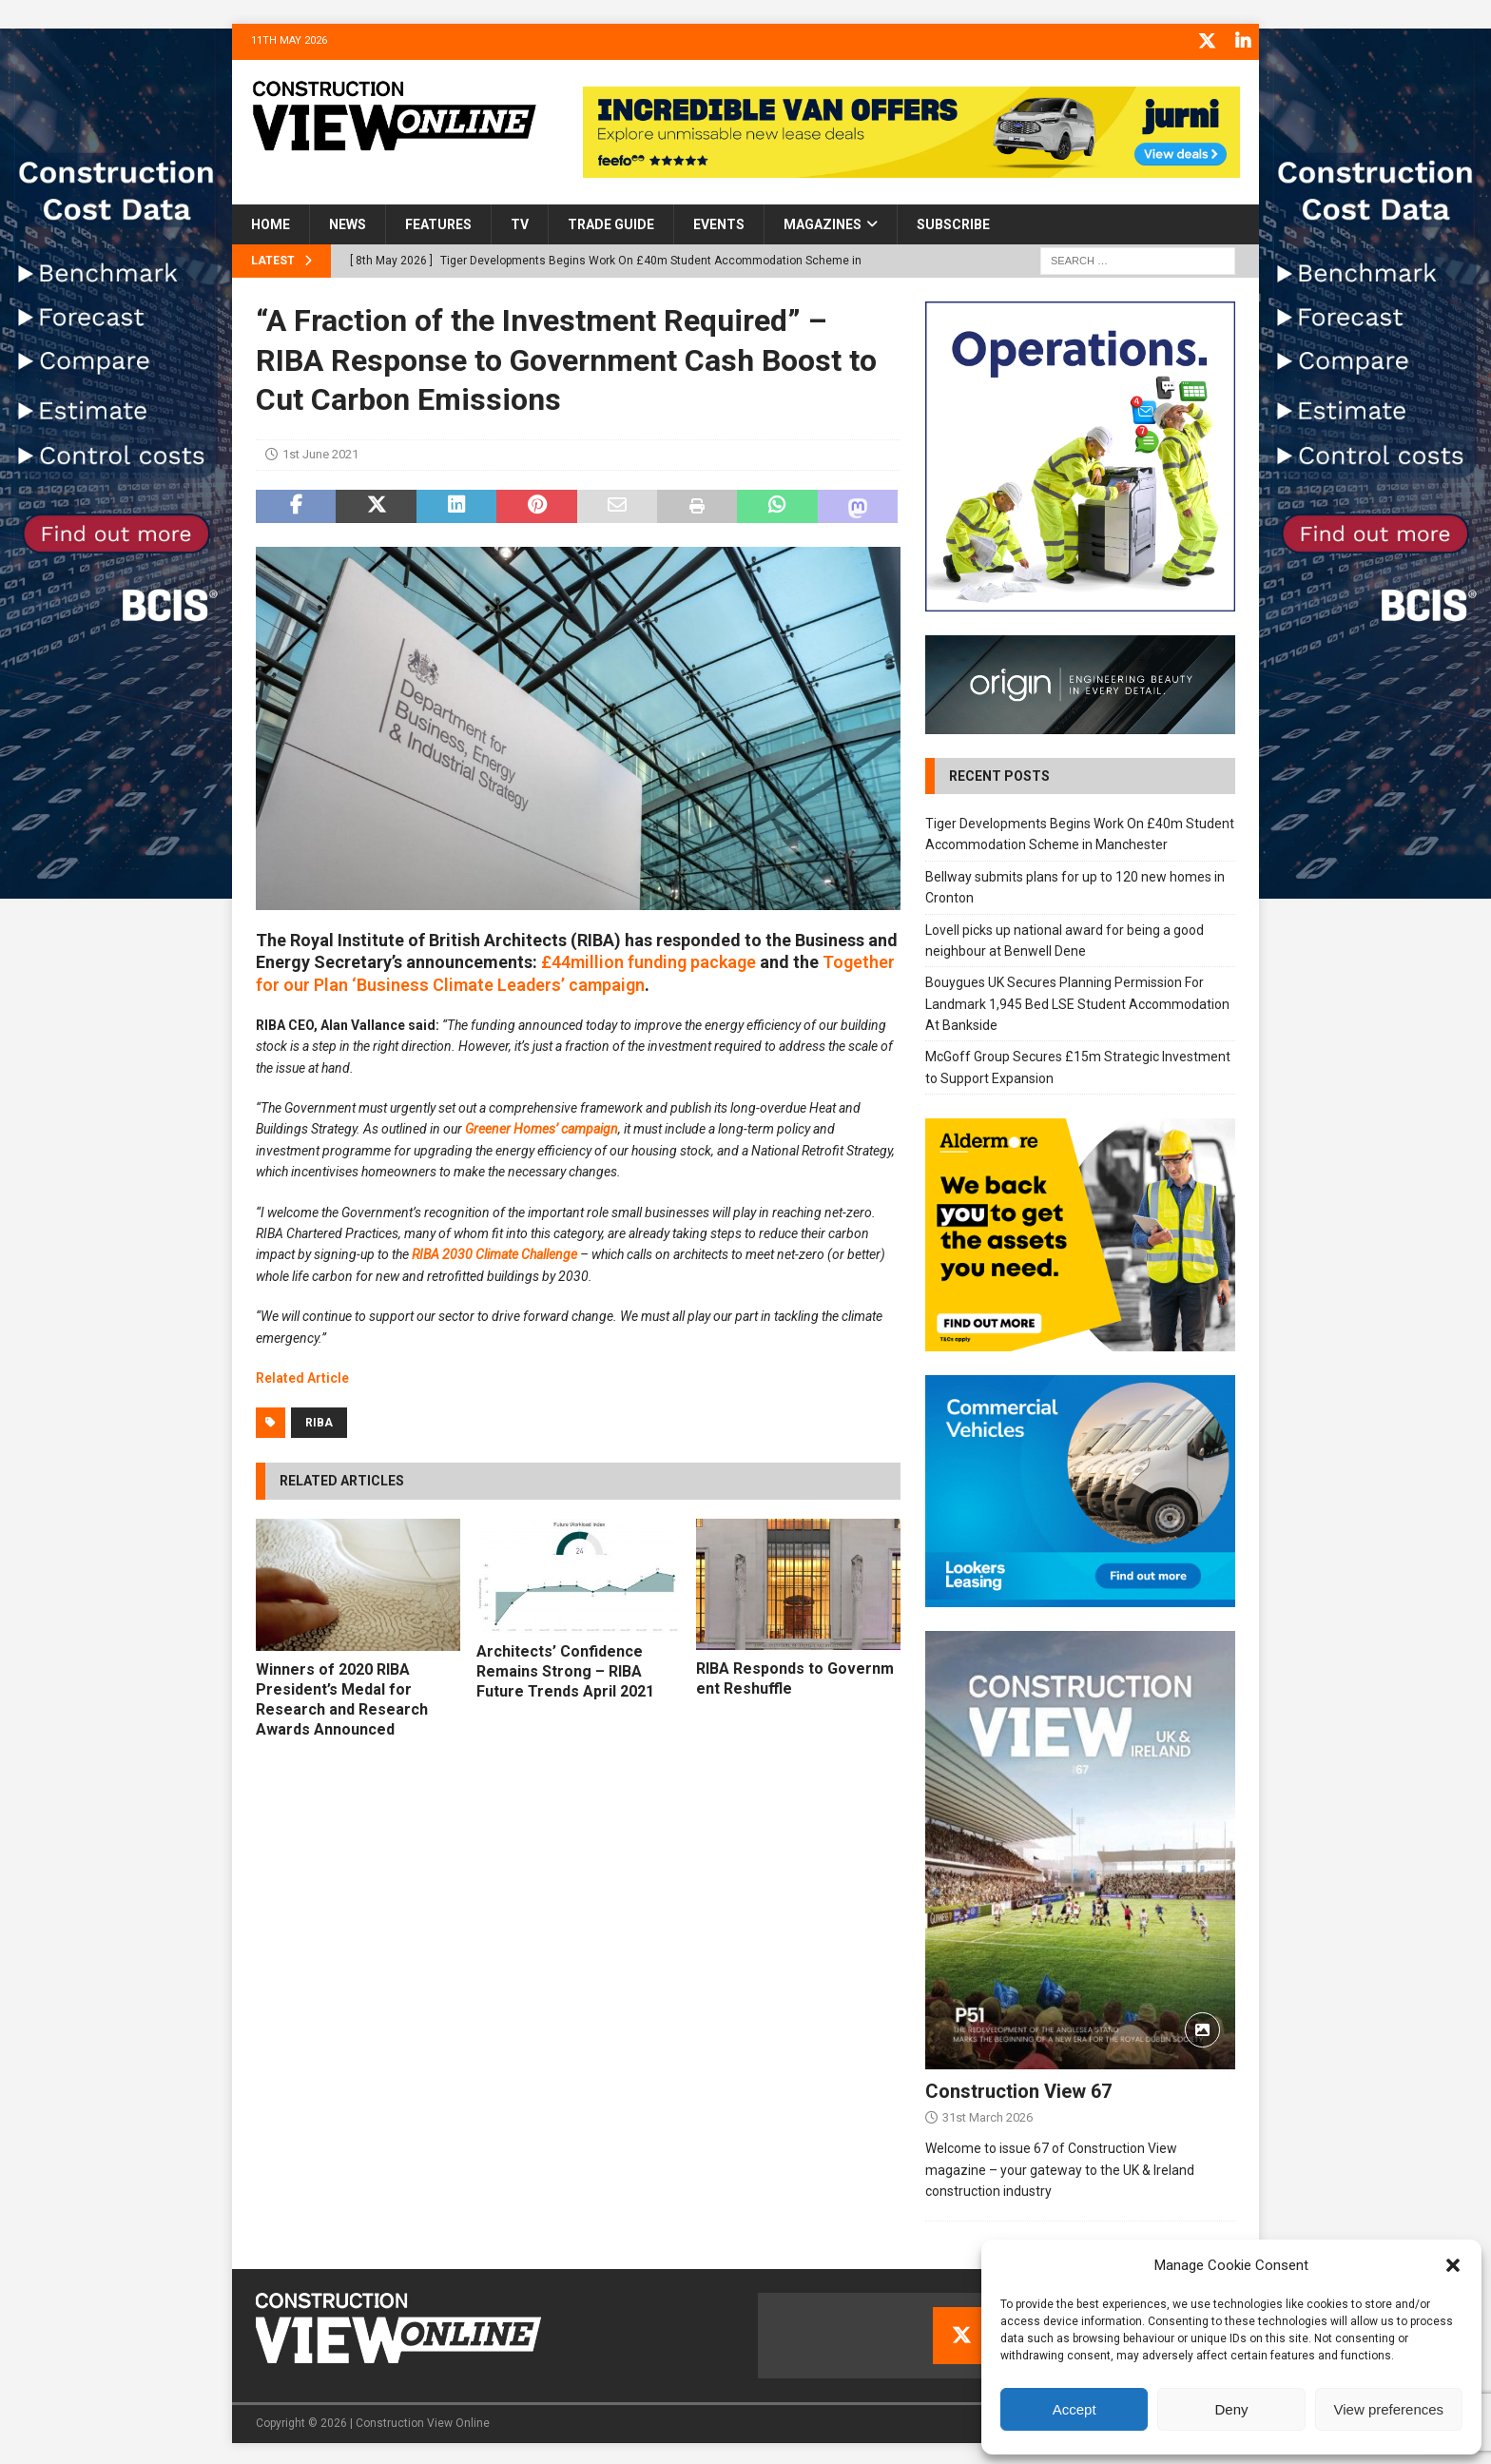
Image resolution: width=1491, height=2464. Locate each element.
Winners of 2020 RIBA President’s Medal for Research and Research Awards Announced (342, 1696)
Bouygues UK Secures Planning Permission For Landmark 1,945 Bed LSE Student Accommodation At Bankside (1077, 1001)
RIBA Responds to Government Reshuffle (795, 1676)
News (347, 221)
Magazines (823, 221)
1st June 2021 (320, 451)
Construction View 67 (1018, 2089)
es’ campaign (580, 1127)
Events (719, 221)
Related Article (302, 1375)
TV (520, 221)
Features (438, 221)
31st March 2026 (987, 2115)
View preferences (1389, 2409)
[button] (1452, 2265)
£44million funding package (648, 959)
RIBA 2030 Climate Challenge (494, 1252)
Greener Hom (503, 1127)
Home (270, 221)
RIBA (319, 1420)
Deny (1231, 2409)
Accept (1074, 2409)
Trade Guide (611, 221)
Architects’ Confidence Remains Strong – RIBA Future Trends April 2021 (565, 1668)
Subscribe (953, 221)
